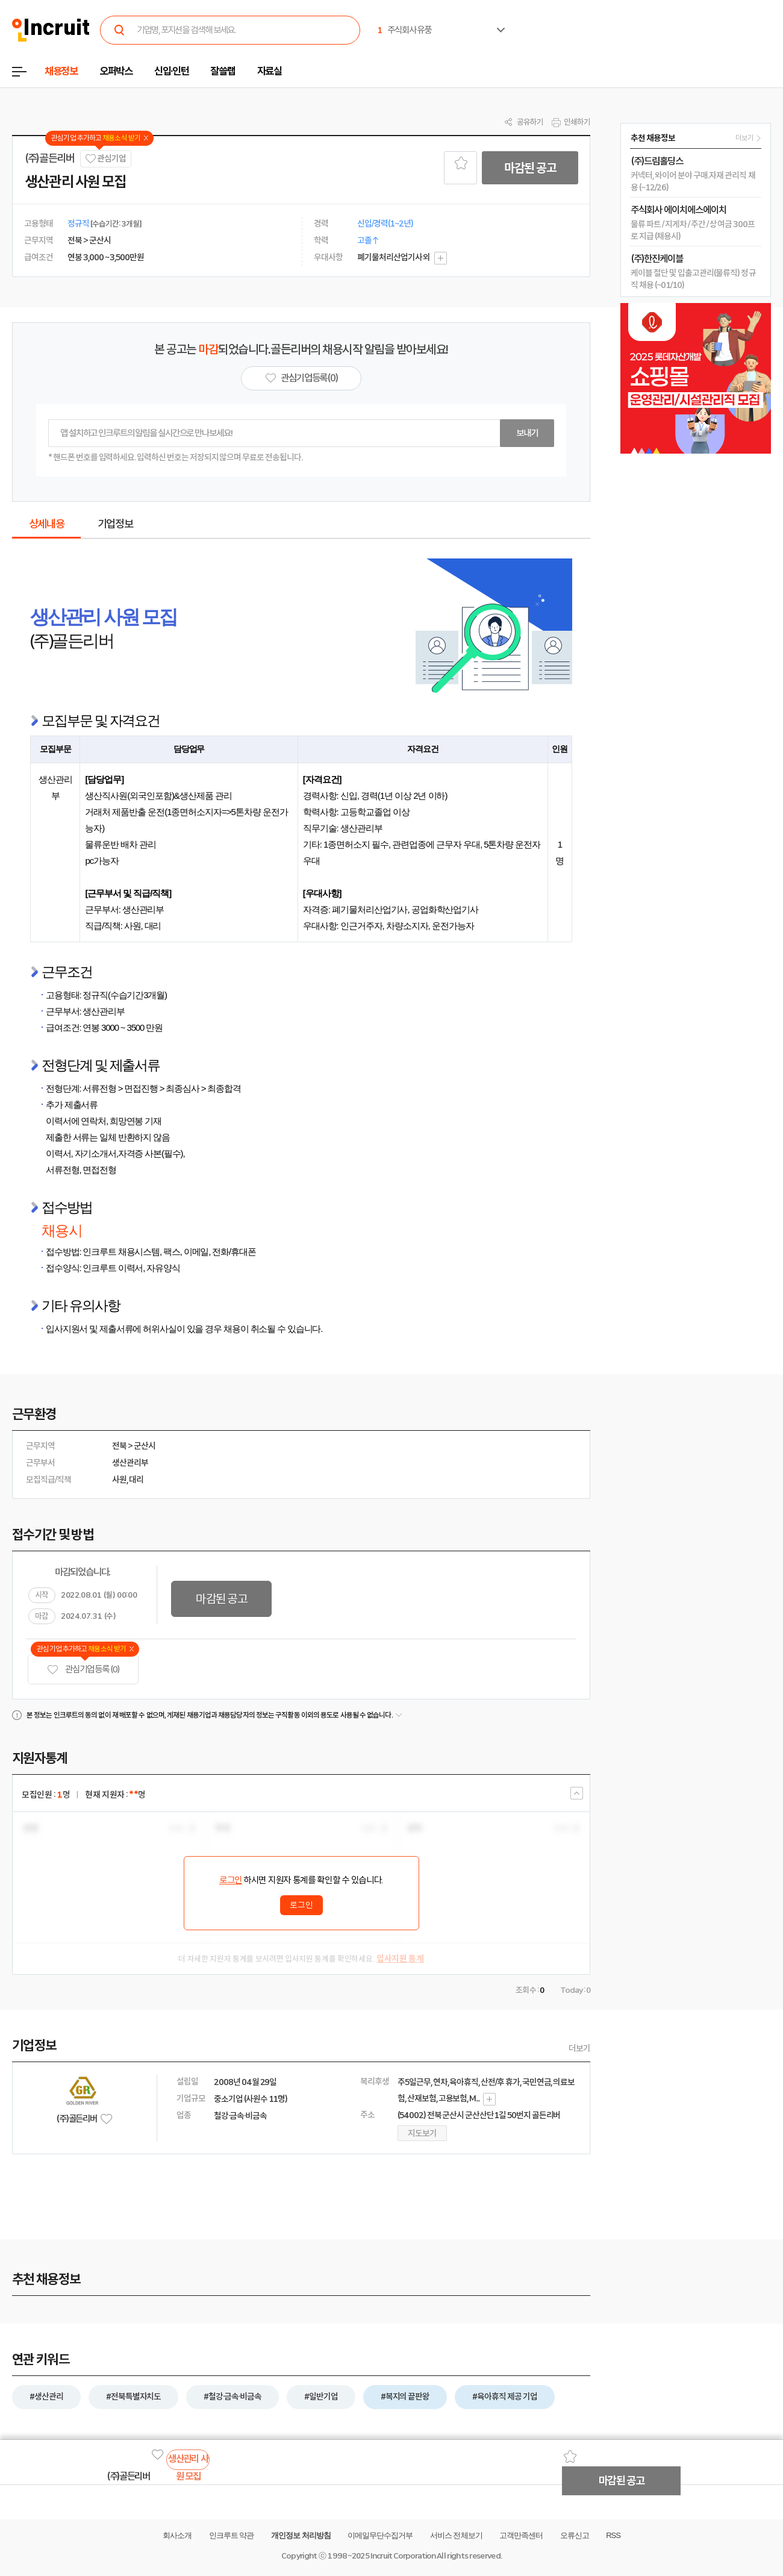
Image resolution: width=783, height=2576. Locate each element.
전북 (119, 1445)
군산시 (144, 1445)
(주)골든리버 (50, 158)
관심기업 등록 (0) (83, 1669)
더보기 (579, 2048)
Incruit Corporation (402, 2556)
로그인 (230, 1880)
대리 (136, 1479)
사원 (119, 1479)
